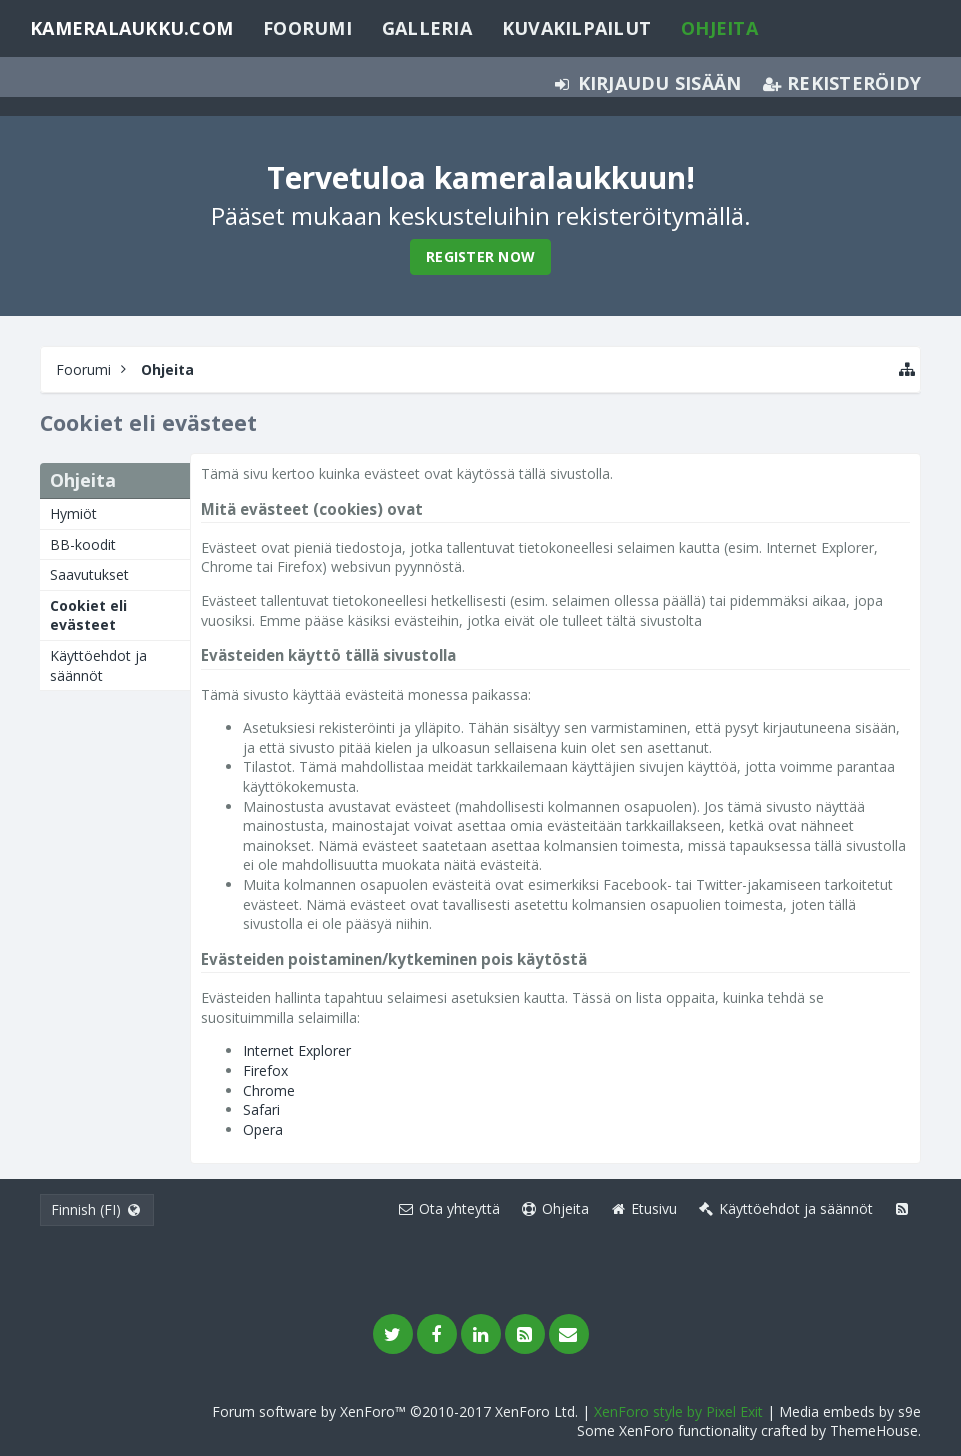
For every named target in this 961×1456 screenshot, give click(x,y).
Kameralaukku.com (131, 28)
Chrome (269, 1090)
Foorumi (307, 28)
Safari (261, 1109)
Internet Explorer (297, 1050)
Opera (263, 1129)
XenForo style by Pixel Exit (678, 1411)
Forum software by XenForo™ (395, 1411)
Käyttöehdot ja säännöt (98, 665)
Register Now (480, 256)
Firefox (265, 1070)
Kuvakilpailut (576, 28)
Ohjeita (719, 28)
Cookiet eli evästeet (88, 615)
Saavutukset (89, 574)
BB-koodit (83, 544)
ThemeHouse (874, 1430)
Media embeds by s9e (850, 1411)
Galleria (427, 28)
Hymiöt (73, 513)
